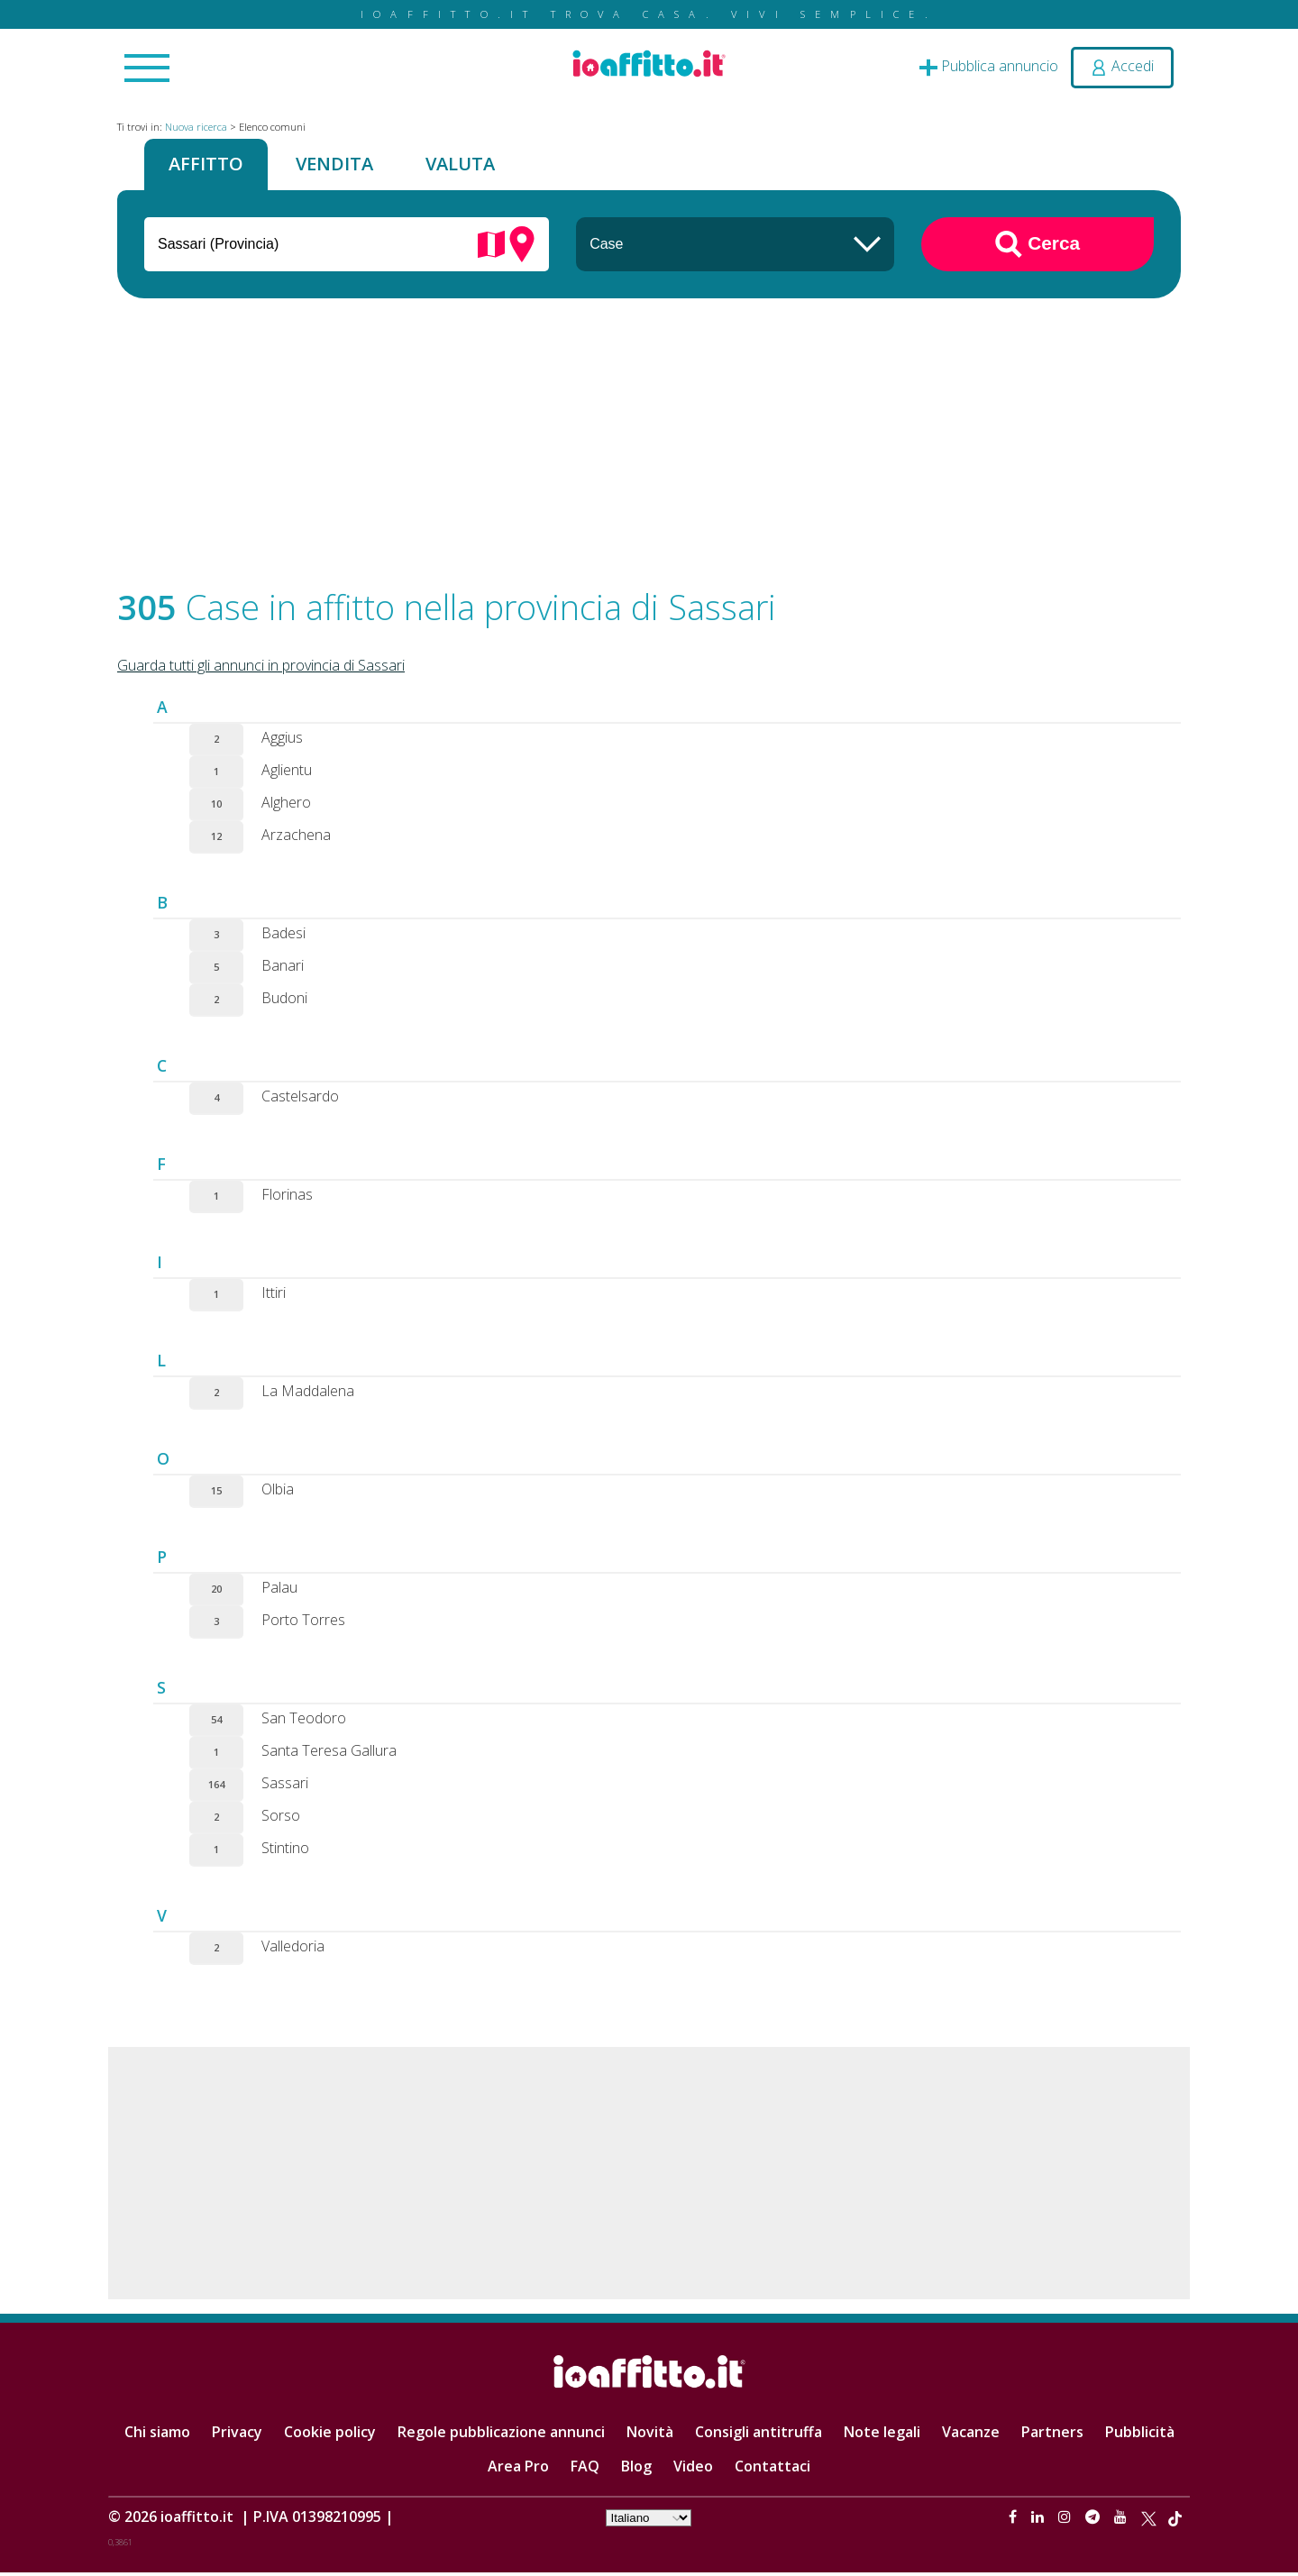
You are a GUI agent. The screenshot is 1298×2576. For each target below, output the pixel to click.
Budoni (284, 1001)
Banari (282, 969)
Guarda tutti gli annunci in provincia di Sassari (261, 669)
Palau (279, 1591)
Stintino (285, 1851)
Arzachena (296, 838)
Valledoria (292, 1949)
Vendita (345, 165)
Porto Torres (303, 1623)
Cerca (1037, 247)
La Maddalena (307, 1394)
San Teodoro (303, 1721)
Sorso (280, 1819)
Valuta (479, 165)
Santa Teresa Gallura (329, 1754)
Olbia (277, 1493)
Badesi (283, 936)
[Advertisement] (649, 451)
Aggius (282, 741)
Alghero (286, 806)
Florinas (287, 1198)
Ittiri (273, 1296)
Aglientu (286, 773)
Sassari (284, 1786)
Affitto (209, 165)
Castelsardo (300, 1100)
